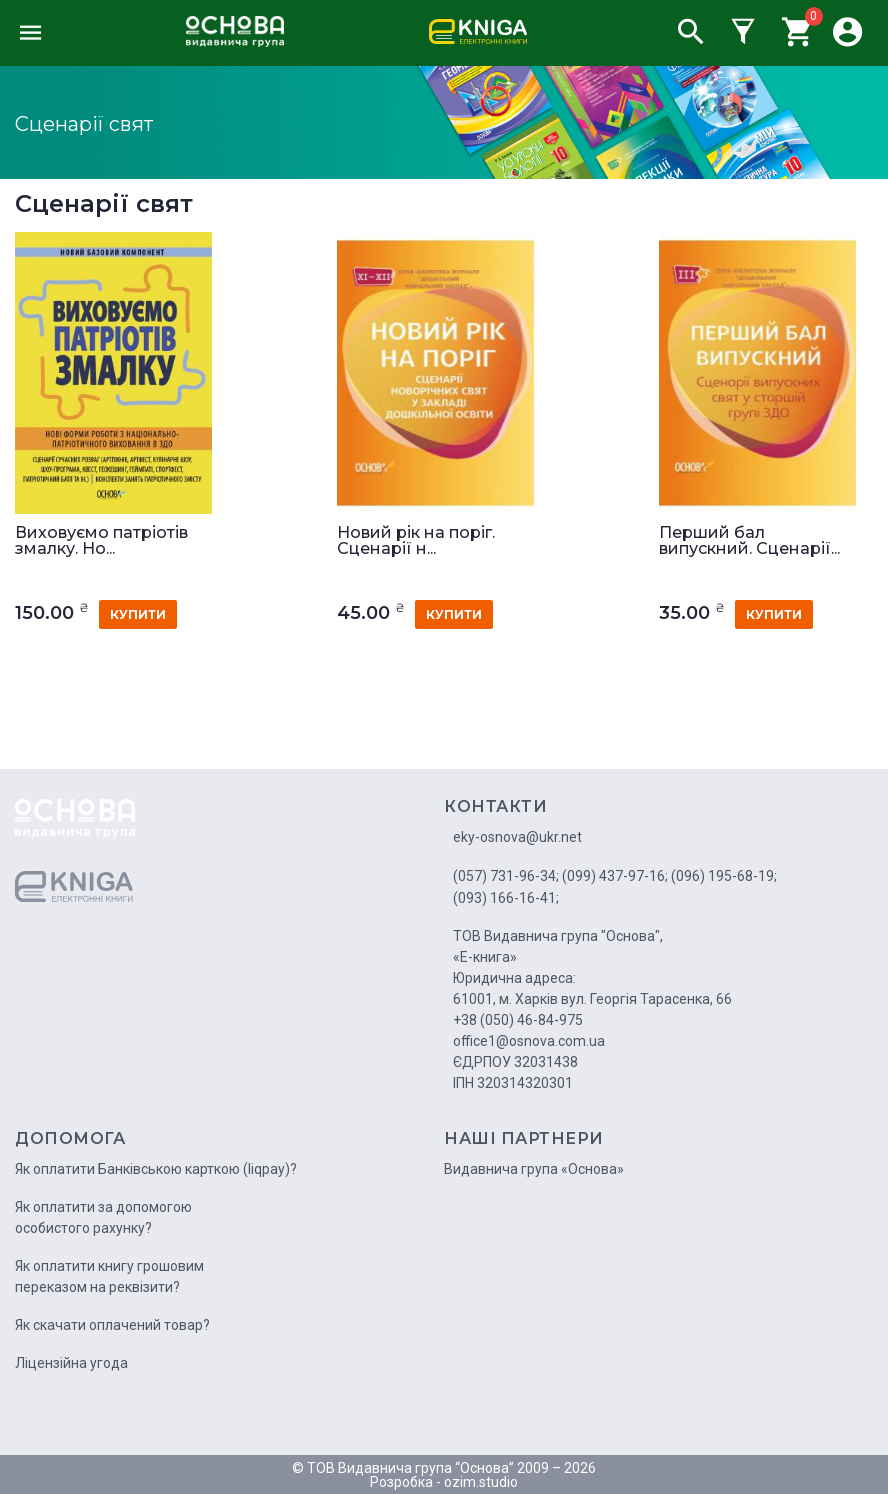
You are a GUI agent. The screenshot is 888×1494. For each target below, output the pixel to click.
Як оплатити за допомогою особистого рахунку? (103, 1217)
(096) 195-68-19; (724, 876)
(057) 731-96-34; (506, 876)
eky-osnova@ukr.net (517, 837)
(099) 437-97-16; (615, 876)
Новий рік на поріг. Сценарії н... (416, 541)
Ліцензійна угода (71, 1363)
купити (138, 614)
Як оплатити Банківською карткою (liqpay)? (156, 1169)
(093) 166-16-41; (506, 898)
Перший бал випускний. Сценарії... (749, 541)
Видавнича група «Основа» (534, 1169)
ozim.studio (481, 1482)
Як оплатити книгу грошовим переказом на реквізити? (109, 1276)
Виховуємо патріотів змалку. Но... (101, 541)
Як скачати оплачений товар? (112, 1325)
